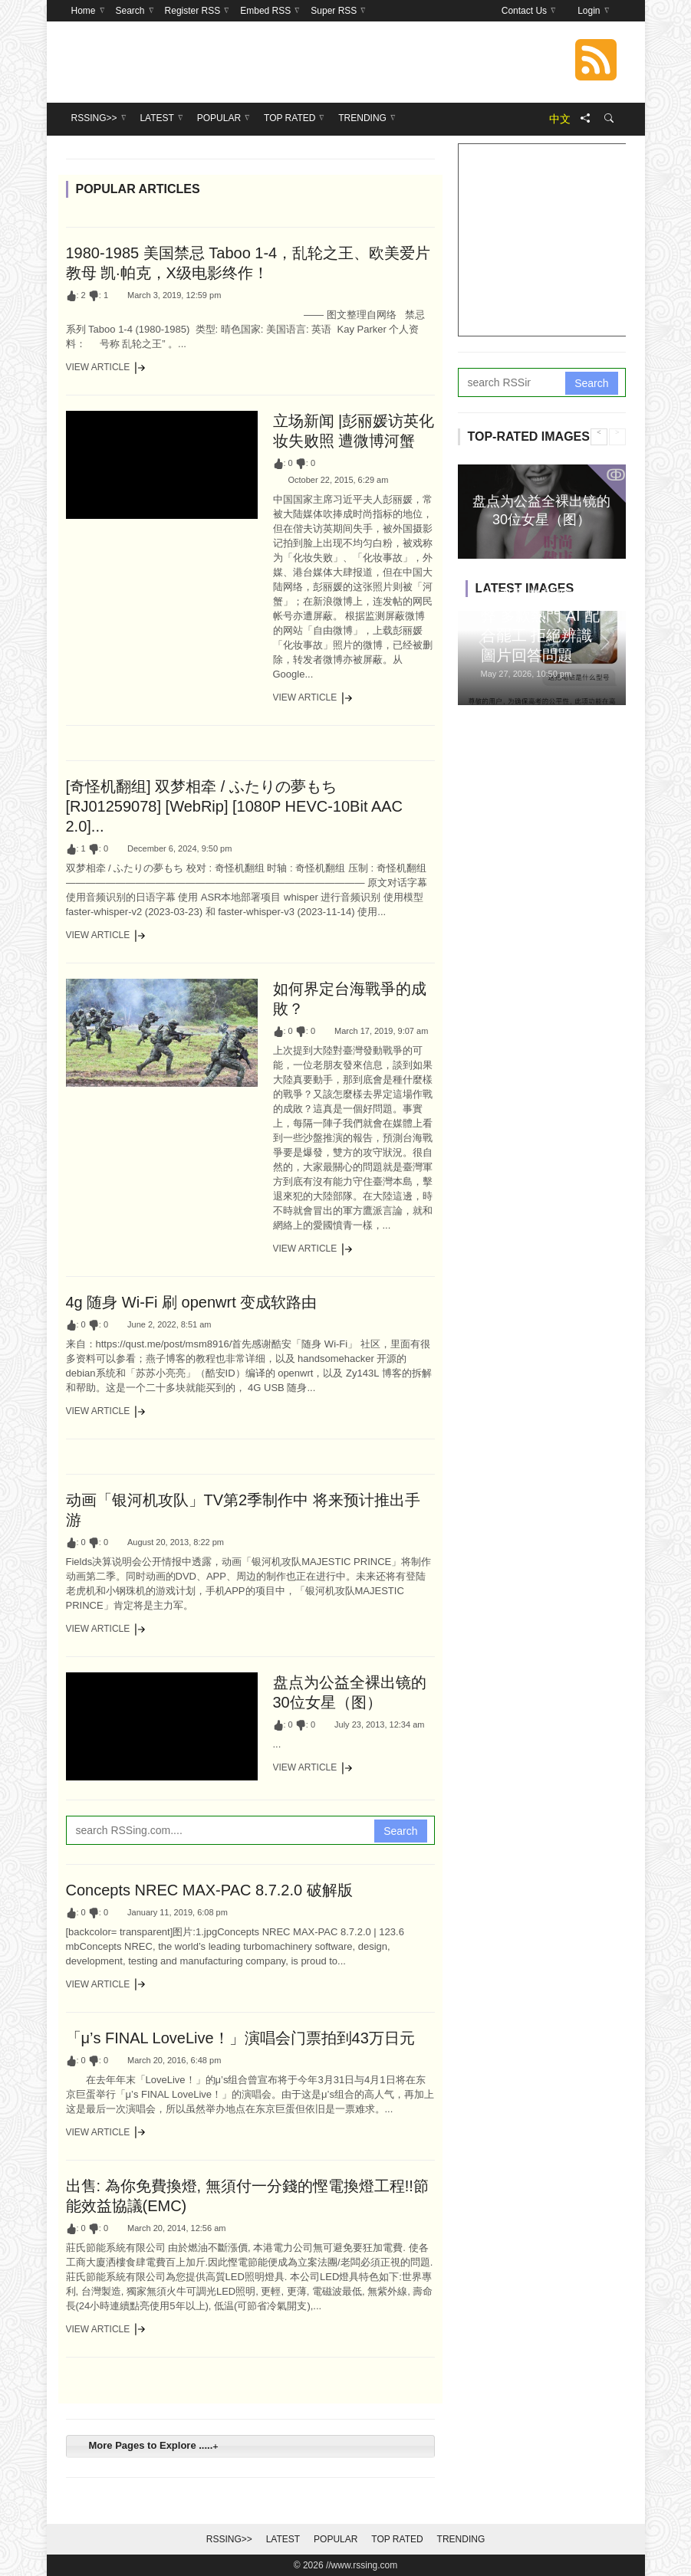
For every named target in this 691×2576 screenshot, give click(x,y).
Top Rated (397, 2539)
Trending (461, 2539)
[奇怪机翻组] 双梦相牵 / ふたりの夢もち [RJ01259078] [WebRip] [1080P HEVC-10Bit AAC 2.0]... (234, 806)
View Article (106, 368)
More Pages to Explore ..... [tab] (151, 2445)
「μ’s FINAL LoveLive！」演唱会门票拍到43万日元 (240, 2038)
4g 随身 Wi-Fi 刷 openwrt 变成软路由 (192, 1302)
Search (400, 1831)
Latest (283, 2539)
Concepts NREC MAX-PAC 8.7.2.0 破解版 (209, 1890)
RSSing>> (229, 2539)
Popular (335, 2539)
